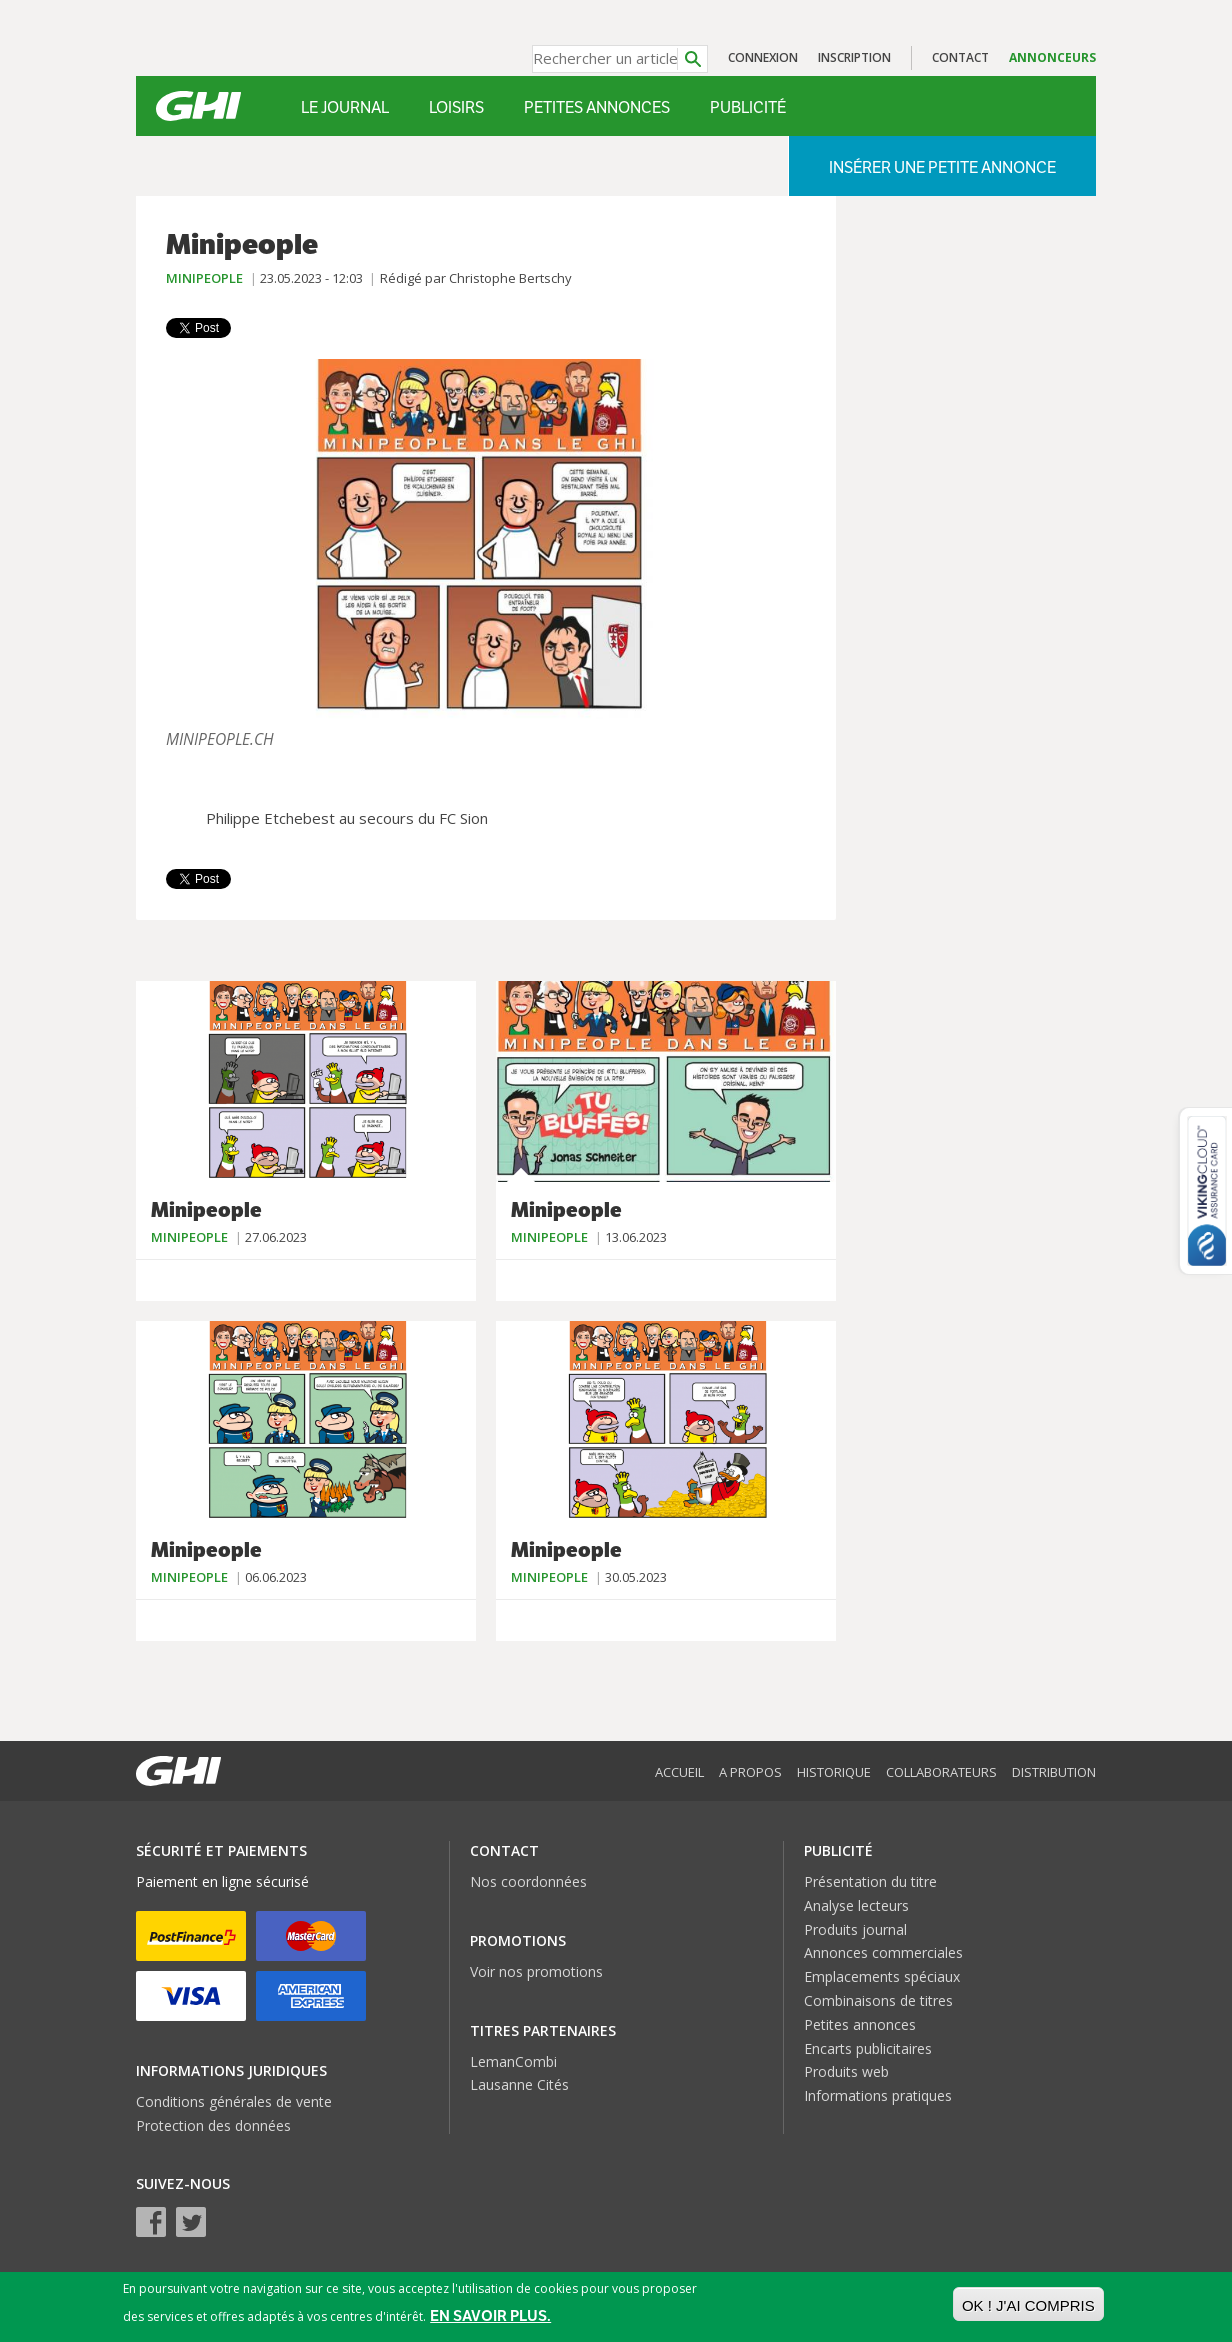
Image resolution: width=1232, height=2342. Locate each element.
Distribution (1054, 1772)
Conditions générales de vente (234, 2101)
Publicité (748, 107)
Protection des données (213, 2125)
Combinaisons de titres (878, 2000)
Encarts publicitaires (868, 2048)
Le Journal (345, 107)
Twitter (191, 2222)
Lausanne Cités (519, 2084)
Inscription (854, 57)
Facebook (151, 2222)
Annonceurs (1052, 57)
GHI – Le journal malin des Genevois (198, 106)
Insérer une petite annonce (942, 167)
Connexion (763, 57)
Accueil (679, 1772)
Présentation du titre (870, 1881)
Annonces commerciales (883, 1952)
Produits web (846, 2071)
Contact (960, 57)
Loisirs (456, 107)
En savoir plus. (490, 2315)
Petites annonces (597, 107)
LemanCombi (513, 2061)
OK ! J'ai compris (1028, 2305)
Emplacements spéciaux (882, 1976)
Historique (834, 1772)
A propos (750, 1772)
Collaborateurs (941, 1772)
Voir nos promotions (536, 1971)
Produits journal (855, 1929)
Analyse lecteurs (856, 1905)
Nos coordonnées (528, 1881)
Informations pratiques (878, 2095)
